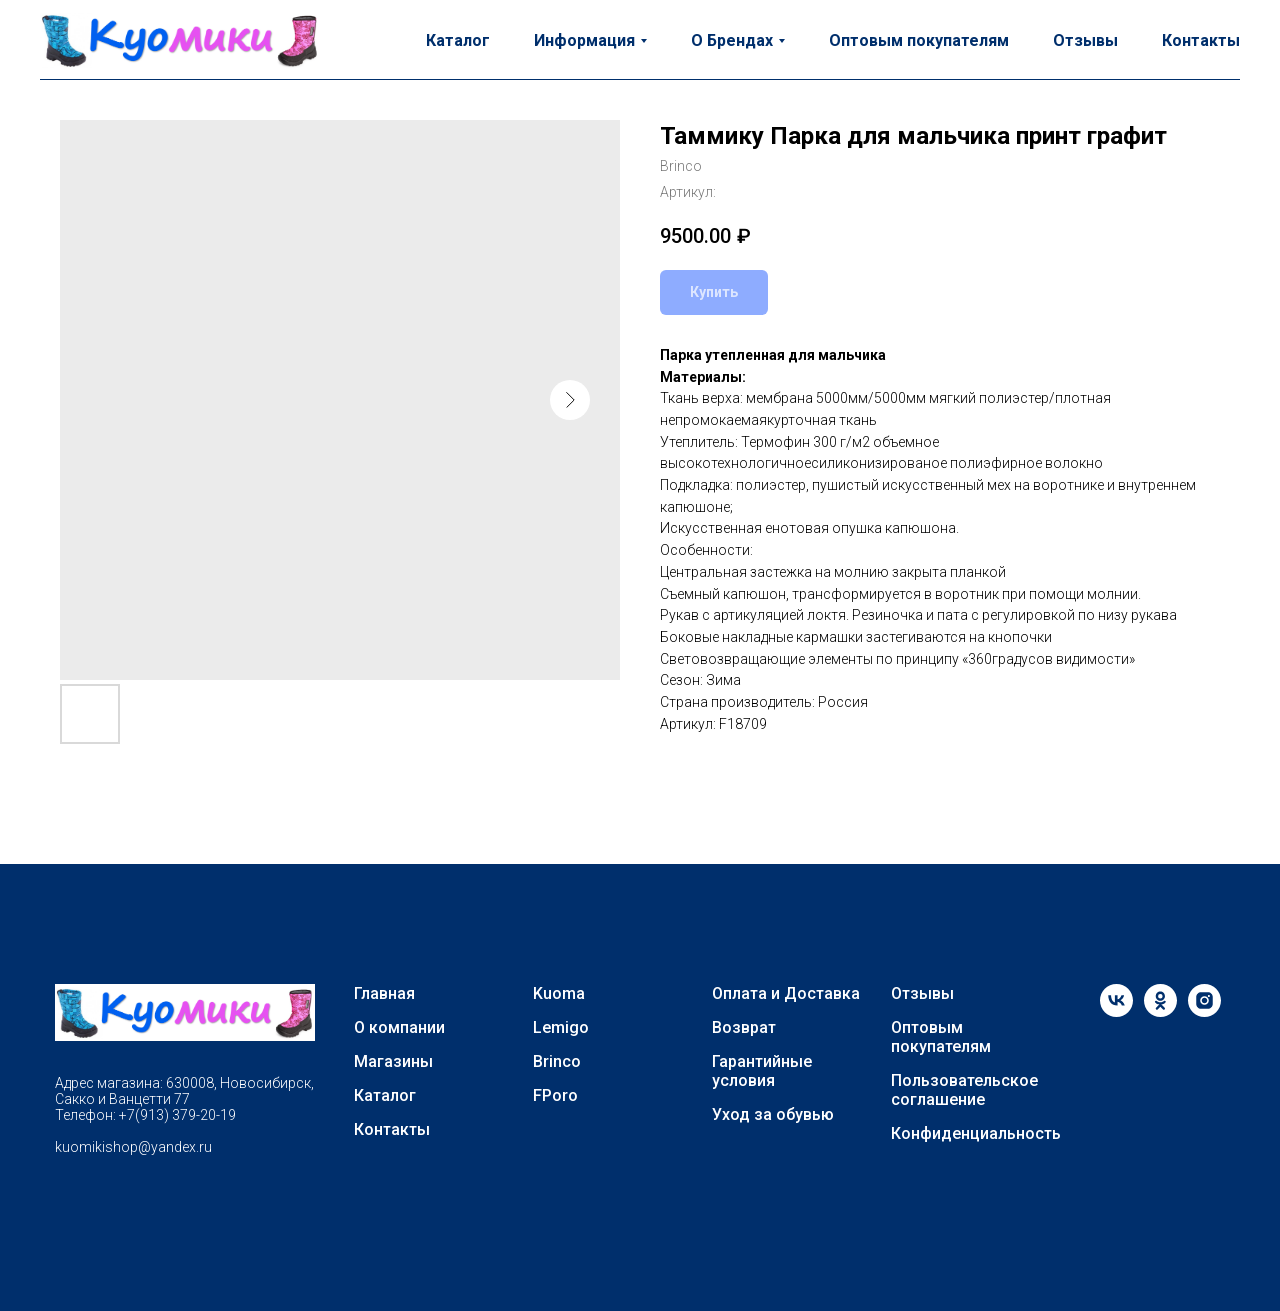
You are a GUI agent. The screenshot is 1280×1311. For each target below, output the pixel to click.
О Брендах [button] (732, 40)
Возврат (744, 1027)
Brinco (557, 1061)
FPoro (555, 1095)
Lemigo (561, 1027)
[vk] (1116, 1011)
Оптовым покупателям (919, 40)
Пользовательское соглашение (964, 1090)
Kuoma (559, 993)
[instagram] (1204, 1011)
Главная (384, 993)
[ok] (1160, 1011)
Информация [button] (584, 40)
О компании (399, 1027)
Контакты (1201, 40)
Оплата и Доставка (786, 993)
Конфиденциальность (976, 1133)
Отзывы (1085, 40)
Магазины (393, 1061)
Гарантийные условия (762, 1071)
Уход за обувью (773, 1114)
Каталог (458, 40)
